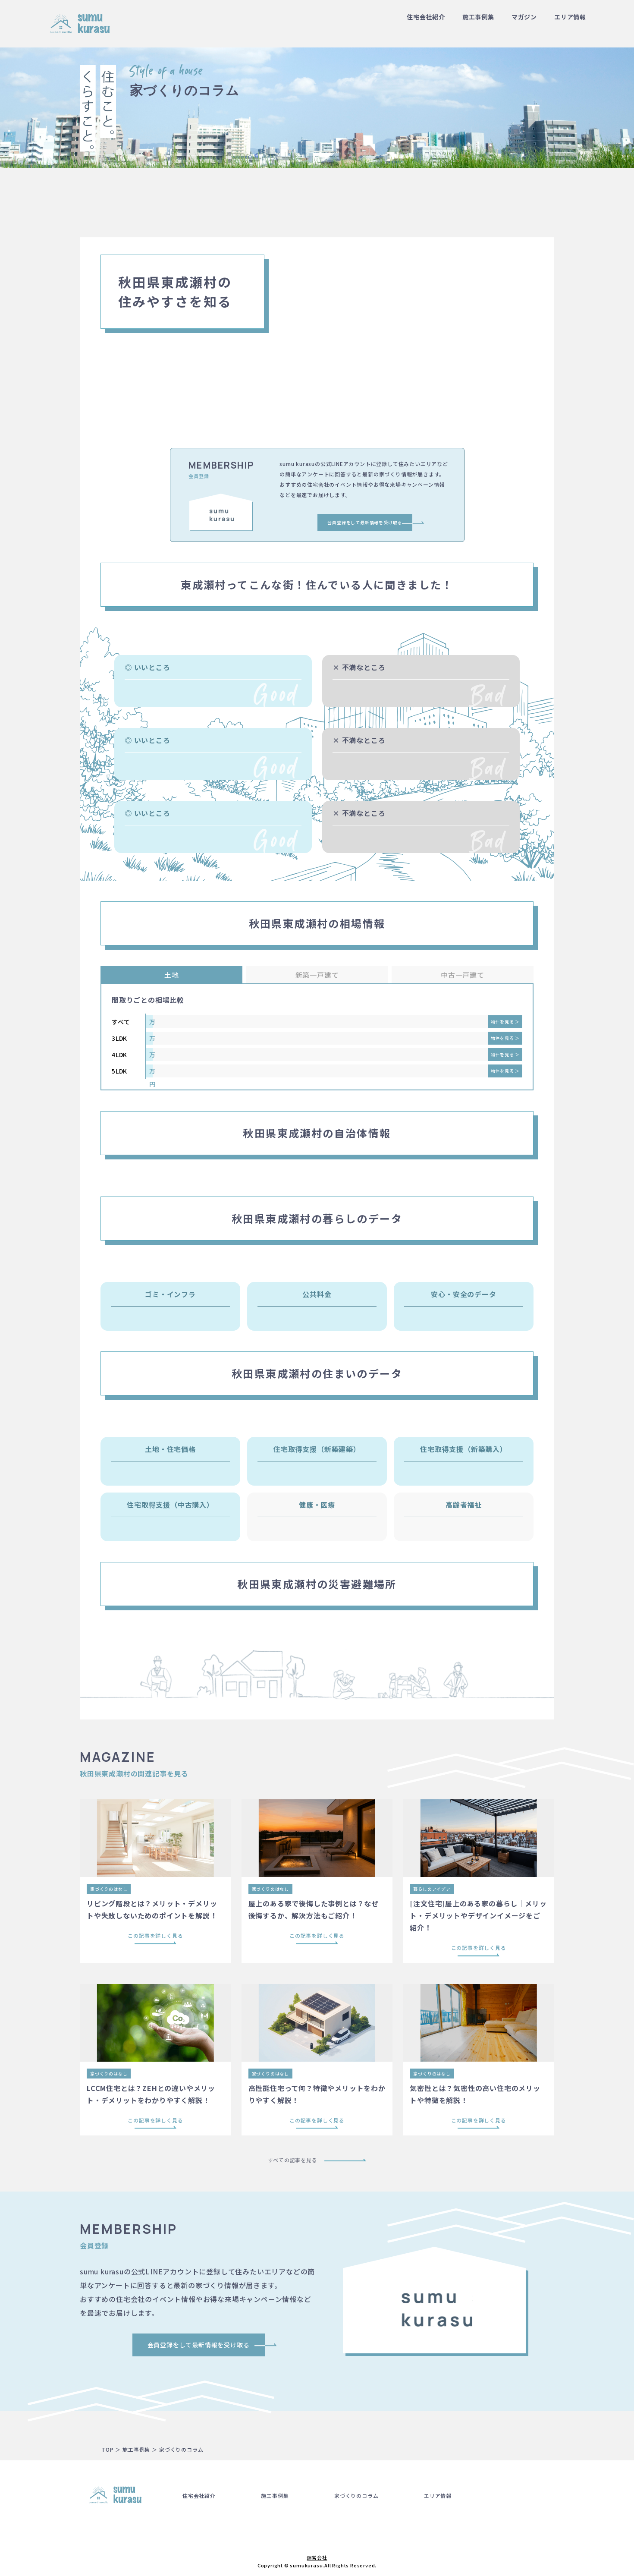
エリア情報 (570, 17)
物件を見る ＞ (505, 1021)
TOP (107, 2449)
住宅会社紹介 (426, 17)
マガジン (524, 17)
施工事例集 (478, 17)
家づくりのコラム (356, 2495)
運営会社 (317, 2557)
